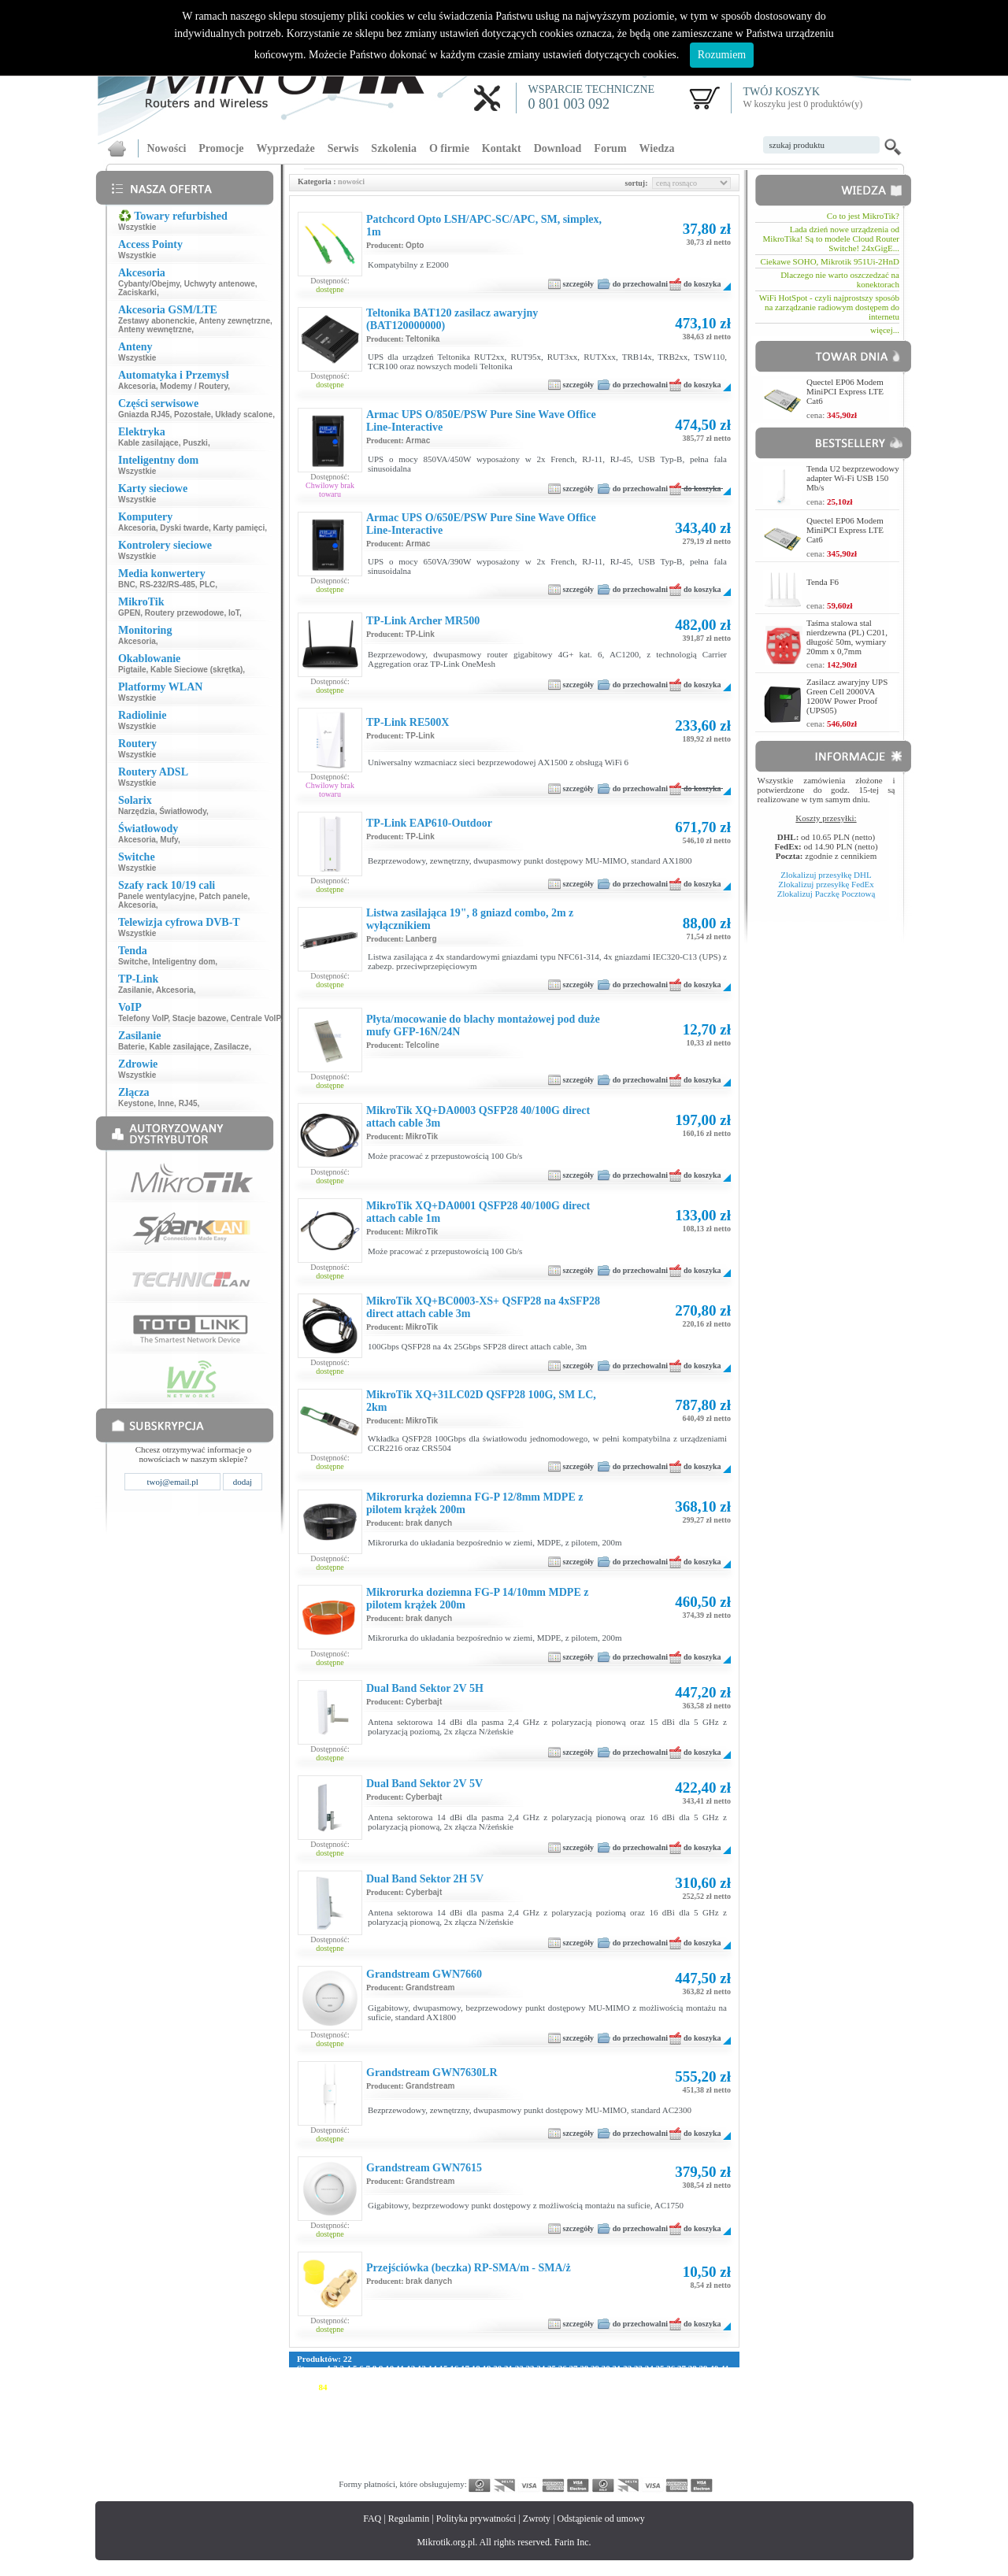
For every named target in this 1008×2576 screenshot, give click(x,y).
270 (516, 2443)
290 (395, 2453)
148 (364, 2406)
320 (425, 2462)
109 (635, 2387)
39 (703, 2368)
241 (500, 2434)
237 (440, 2434)
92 (410, 2387)
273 (561, 2443)
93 (420, 2387)
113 (693, 2387)
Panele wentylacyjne (156, 896)
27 (573, 2368)
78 (691, 2377)
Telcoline (422, 1045)
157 (500, 2406)
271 (531, 2443)
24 (540, 2368)
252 (667, 2434)
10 (389, 2368)
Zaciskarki (137, 292)
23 (529, 2368)
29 (595, 2368)
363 (652, 2472)
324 (485, 2462)
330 (577, 2462)
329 (561, 2462)
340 (303, 2472)
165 (621, 2406)
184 (485, 2415)
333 (621, 2462)
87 (355, 2387)
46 (344, 2377)
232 (364, 2434)
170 (698, 2406)
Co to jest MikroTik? (863, 215)
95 (442, 2387)
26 (562, 2368)
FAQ (372, 2518)
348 (425, 2472)
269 (500, 2443)
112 (679, 2387)
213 (500, 2425)
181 (440, 2415)
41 (725, 2368)
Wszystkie (137, 227)
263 (410, 2443)
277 (621, 2443)
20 (497, 2368)
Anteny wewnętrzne (154, 329)
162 (577, 2406)
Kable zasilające (148, 443)
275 (591, 2443)
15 (443, 2368)
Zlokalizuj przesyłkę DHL (825, 874)
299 (531, 2453)
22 (519, 2368)
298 (516, 2453)
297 (500, 2453)
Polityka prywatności (476, 2518)
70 (604, 2377)
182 (455, 2415)
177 (379, 2415)
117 (318, 2396)
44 (323, 2377)
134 (574, 2396)
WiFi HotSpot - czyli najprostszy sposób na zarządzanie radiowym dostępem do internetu (829, 307)
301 (561, 2453)
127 (468, 2396)
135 (589, 2396)
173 (318, 2415)
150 (395, 2406)
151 (410, 2406)
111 (664, 2387)
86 (344, 2387)
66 (561, 2377)
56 (453, 2377)
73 (636, 2377)
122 (392, 2396)
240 (485, 2434)
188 (546, 2415)
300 (546, 2453)
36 (670, 2368)
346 (395, 2472)
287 (349, 2453)
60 (496, 2377)
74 (647, 2377)
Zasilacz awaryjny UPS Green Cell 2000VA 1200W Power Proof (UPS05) (847, 696)
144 (303, 2406)
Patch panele (223, 896)
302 (577, 2453)
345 (379, 2472)
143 (710, 2396)
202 (334, 2425)
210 (455, 2425)
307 (652, 2453)
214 (515, 2425)
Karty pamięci (239, 528)
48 (366, 2377)
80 (713, 2377)
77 (680, 2377)
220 (606, 2425)
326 (516, 2462)
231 (349, 2434)
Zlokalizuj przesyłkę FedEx (826, 884)
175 (349, 2415)
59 (485, 2377)
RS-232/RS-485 (167, 584)
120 (362, 2396)
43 (312, 2377)
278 (637, 2443)
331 (591, 2462)
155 (470, 2406)
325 (500, 2462)
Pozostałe (192, 414)
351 (470, 2472)
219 (591, 2425)
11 (400, 2368)
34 (649, 2368)
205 (379, 2425)
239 (470, 2434)
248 (606, 2434)
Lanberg (421, 939)
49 (376, 2377)
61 (506, 2377)
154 (455, 2406)
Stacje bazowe (199, 1018)
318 (395, 2462)
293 (440, 2453)
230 (334, 2434)
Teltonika (422, 339)
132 (544, 2396)
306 (637, 2453)
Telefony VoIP (143, 1018)
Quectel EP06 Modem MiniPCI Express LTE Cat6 (845, 391)
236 (425, 2434)
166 (637, 2406)
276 (606, 2443)
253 (682, 2434)
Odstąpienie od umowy (601, 2518)
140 (666, 2396)
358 (577, 2472)
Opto (415, 245)
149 (379, 2406)
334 (637, 2462)
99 (485, 2387)
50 (388, 2377)
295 (470, 2453)
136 (605, 2396)
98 (474, 2387)
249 (621, 2434)
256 (303, 2443)
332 (606, 2462)
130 (514, 2396)
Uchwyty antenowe (219, 283)
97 (463, 2387)
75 (658, 2377)
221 (621, 2425)
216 (545, 2425)
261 (379, 2443)
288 (364, 2453)
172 (303, 2415)
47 (355, 2377)
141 (680, 2396)
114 (708, 2387)
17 (465, 2368)
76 (669, 2377)
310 (698, 2453)
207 (410, 2425)
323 (470, 2462)
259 (349, 2443)
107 (604, 2387)
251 (652, 2434)
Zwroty (536, 2518)
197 (682, 2415)
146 (334, 2406)
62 (517, 2377)
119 (347, 2396)
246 (577, 2434)
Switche (133, 961)
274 (577, 2443)
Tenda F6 (822, 582)
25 (551, 2368)
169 (682, 2406)
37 (681, 2368)
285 (318, 2453)
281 (682, 2443)
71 (615, 2377)
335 (652, 2462)
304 (606, 2453)
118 (332, 2396)
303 (591, 2453)
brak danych (429, 1523)
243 (531, 2434)
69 (593, 2377)
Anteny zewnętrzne (234, 320)
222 (636, 2425)
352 (485, 2472)
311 (712, 2453)
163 (591, 2406)
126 (453, 2396)
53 (420, 2377)
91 (399, 2387)
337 (682, 2462)
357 (561, 2472)
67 (572, 2377)
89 (376, 2387)
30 (606, 2368)
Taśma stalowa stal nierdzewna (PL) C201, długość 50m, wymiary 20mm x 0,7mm (847, 637)
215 (530, 2425)
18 (476, 2368)
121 (377, 2396)
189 (561, 2415)
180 (425, 2415)
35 (659, 2368)
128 (484, 2396)
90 (388, 2387)
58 (474, 2377)
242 (516, 2434)
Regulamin (409, 2518)
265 (440, 2443)
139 (650, 2396)
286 (334, 2453)
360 (606, 2472)
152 (425, 2406)
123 (407, 2396)
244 (546, 2434)
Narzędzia (136, 811)
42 (301, 2377)
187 (531, 2415)
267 (470, 2443)
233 (379, 2434)
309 (682, 2453)
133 (559, 2396)
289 (379, 2453)
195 (652, 2415)
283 (713, 2443)
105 (574, 2387)
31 (616, 2368)
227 (712, 2425)
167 (652, 2406)
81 (723, 2377)
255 (713, 2434)
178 (395, 2415)
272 (546, 2443)
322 (455, 2462)
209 (440, 2425)
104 (559, 2387)
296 (485, 2453)
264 (425, 2443)
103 (543, 2387)
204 (364, 2425)
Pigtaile (132, 669)
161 (561, 2406)
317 (379, 2462)
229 (318, 2434)
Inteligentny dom (183, 961)
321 (440, 2462)
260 (364, 2443)
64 (540, 2377)
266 (455, 2443)
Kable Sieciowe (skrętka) (196, 669)
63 (528, 2377)
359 (591, 2472)
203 (349, 2425)
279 (652, 2443)
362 (637, 2472)
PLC (207, 584)
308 (667, 2453)
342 (334, 2472)
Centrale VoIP (255, 1018)
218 (576, 2425)
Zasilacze (231, 1046)
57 (463, 2377)
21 (508, 2368)
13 (421, 2368)
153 (440, 2406)
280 (667, 2443)
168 (667, 2406)
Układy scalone (243, 414)
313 (318, 2462)
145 (318, 2406)
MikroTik (422, 1136)
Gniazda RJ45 (144, 414)
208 (425, 2425)
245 (561, 2434)
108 (620, 2387)
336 (667, 2462)
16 (454, 2368)
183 (470, 2415)
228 (303, 2434)
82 (301, 2387)
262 (395, 2443)
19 (486, 2368)
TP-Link (420, 634)
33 (638, 2368)
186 (516, 2415)
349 (440, 2472)
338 (698, 2462)
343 (349, 2472)
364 (667, 2472)
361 (621, 2472)
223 (651, 2425)
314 (334, 2462)
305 (621, 2453)
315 (349, 2462)
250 (637, 2434)
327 (531, 2462)
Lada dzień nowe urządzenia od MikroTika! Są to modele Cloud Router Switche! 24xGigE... (831, 238)
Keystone (136, 1103)
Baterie (131, 1046)
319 (410, 2462)
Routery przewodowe (184, 613)
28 (584, 2368)
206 (395, 2425)
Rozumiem (722, 55)
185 (500, 2415)
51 (399, 2377)
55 (442, 2377)
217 (561, 2425)
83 (312, 2387)
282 (698, 2443)
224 (666, 2425)
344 (364, 2472)
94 (431, 2387)
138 (635, 2396)
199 (713, 2415)
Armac (418, 440)
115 (723, 2387)
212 (484, 2425)
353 (500, 2472)
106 (589, 2387)
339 (713, 2462)
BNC (126, 584)
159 (531, 2406)
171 (713, 2406)
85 (333, 2387)
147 (349, 2406)
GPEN (129, 613)
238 (455, 2434)
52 (410, 2377)
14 (432, 2368)
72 (626, 2377)
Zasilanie (135, 990)
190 (577, 2415)
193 (621, 2415)
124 (423, 2396)
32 (627, 2368)
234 (395, 2434)
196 (667, 2415)
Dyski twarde (184, 528)
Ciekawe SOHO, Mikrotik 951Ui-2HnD (829, 261)
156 (485, 2406)
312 (303, 2462)
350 (455, 2472)
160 (546, 2406)
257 (318, 2443)
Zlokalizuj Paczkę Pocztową (826, 893)
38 (692, 2368)
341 (318, 2472)
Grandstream (430, 1987)
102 (529, 2387)
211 (470, 2425)
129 (499, 2396)
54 (431, 2377)
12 (410, 2368)
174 (334, 2415)
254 (698, 2434)
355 (531, 2472)
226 (697, 2425)
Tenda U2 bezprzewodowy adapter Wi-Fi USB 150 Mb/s (852, 478)
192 (606, 2415)
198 (698, 2415)
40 (714, 2368)
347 (410, 2472)
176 (364, 2415)
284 (303, 2453)
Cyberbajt (424, 1701)
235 (410, 2434)
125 (438, 2396)
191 (591, 2415)
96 (453, 2387)
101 (514, 2387)
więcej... (884, 330)
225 (682, 2425)
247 (591, 2434)
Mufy (169, 839)
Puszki (195, 443)
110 (649, 2387)
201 (318, 2425)
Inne (166, 1103)
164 (606, 2406)
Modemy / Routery (194, 386)
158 (516, 2406)
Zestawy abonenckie (156, 320)
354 (516, 2472)
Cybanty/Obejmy (149, 283)
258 (334, 2443)
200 (303, 2425)
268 (485, 2443)
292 (425, 2453)
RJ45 (188, 1103)
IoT (233, 613)
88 (366, 2387)
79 (702, 2377)
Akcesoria (137, 386)
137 (620, 2396)
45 (333, 2377)
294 (455, 2453)
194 (637, 2415)
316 (364, 2462)
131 (529, 2396)
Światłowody (182, 811)
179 (410, 2415)
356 (546, 2472)
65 (550, 2377)
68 (583, 2377)
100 (499, 2387)
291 (410, 2453)
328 (546, 2462)
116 (303, 2396)
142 (695, 2396)
